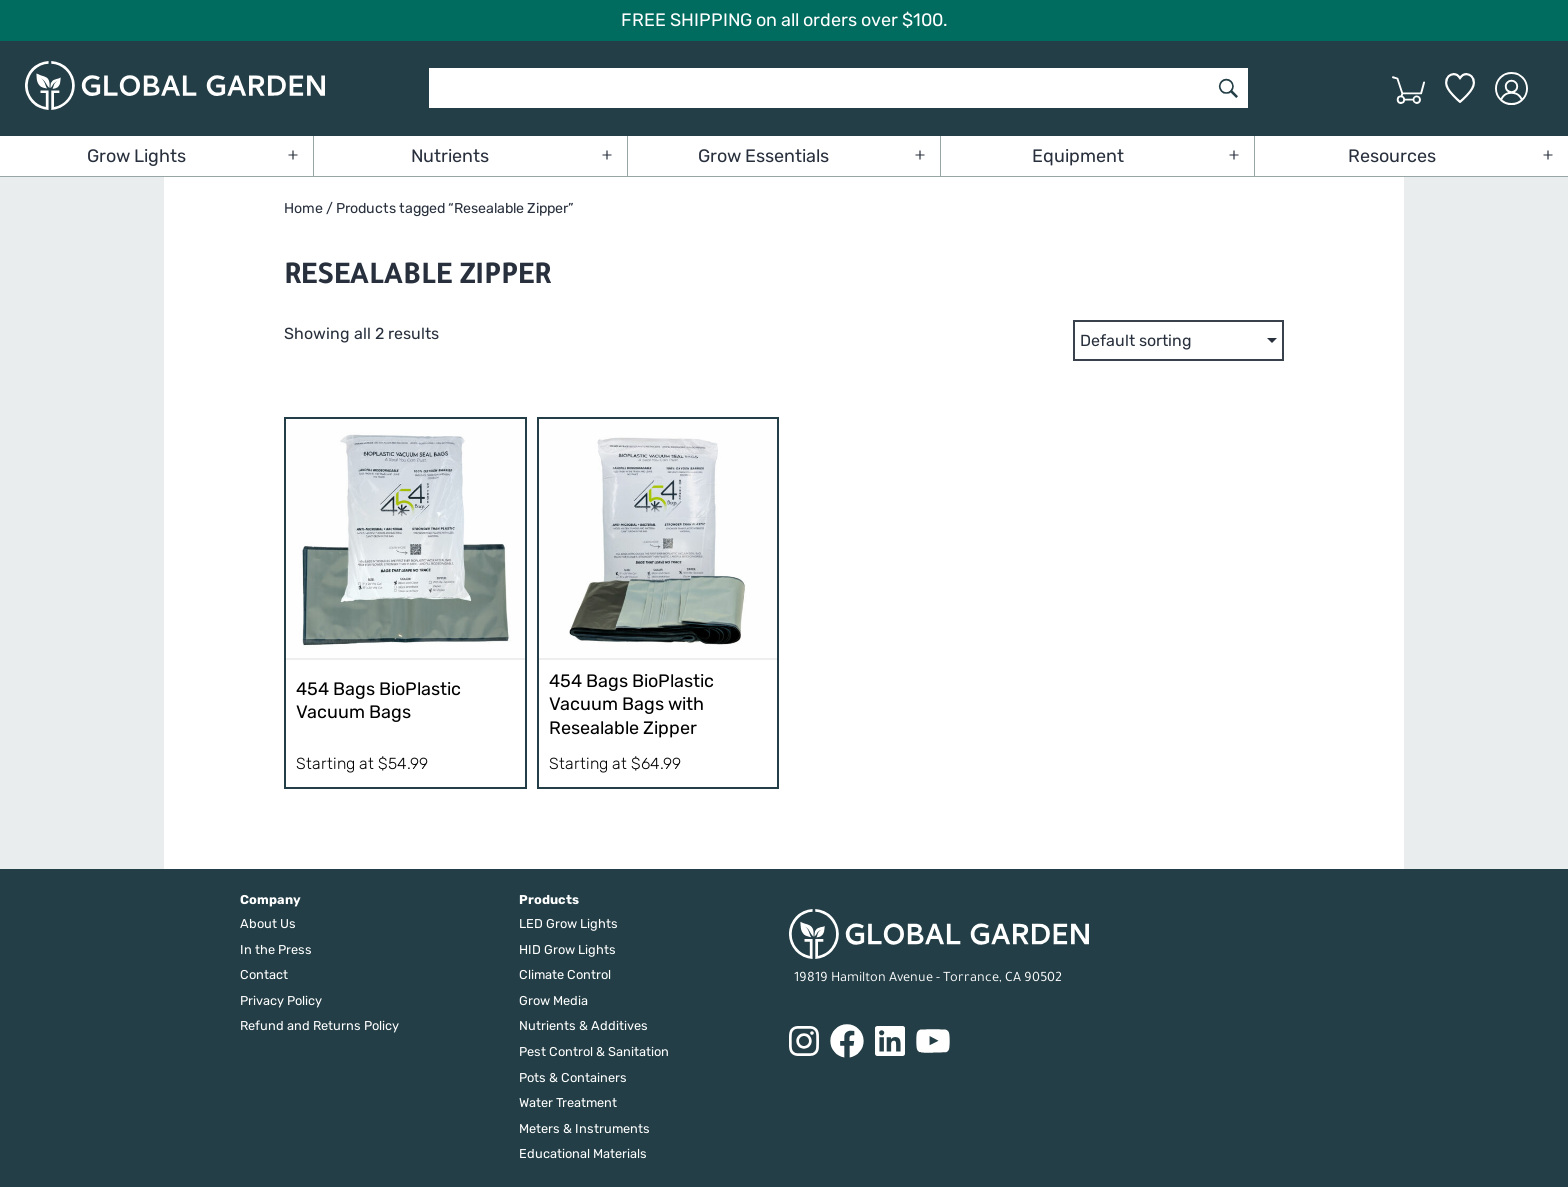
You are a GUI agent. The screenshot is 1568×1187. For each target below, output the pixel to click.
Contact (264, 974)
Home (303, 208)
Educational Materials (583, 1153)
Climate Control (565, 974)
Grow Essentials (763, 156)
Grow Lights (136, 156)
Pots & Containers (573, 1077)
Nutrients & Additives (583, 1025)
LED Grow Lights (568, 923)
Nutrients (450, 156)
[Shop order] (1178, 340)
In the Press (276, 949)
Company (270, 899)
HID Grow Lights (567, 949)
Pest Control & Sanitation (594, 1051)
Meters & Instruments (584, 1128)
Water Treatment (568, 1102)
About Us (268, 923)
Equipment (1078, 156)
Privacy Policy (281, 1000)
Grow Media (553, 1000)
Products (549, 899)
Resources (1392, 156)
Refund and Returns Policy (319, 1025)
